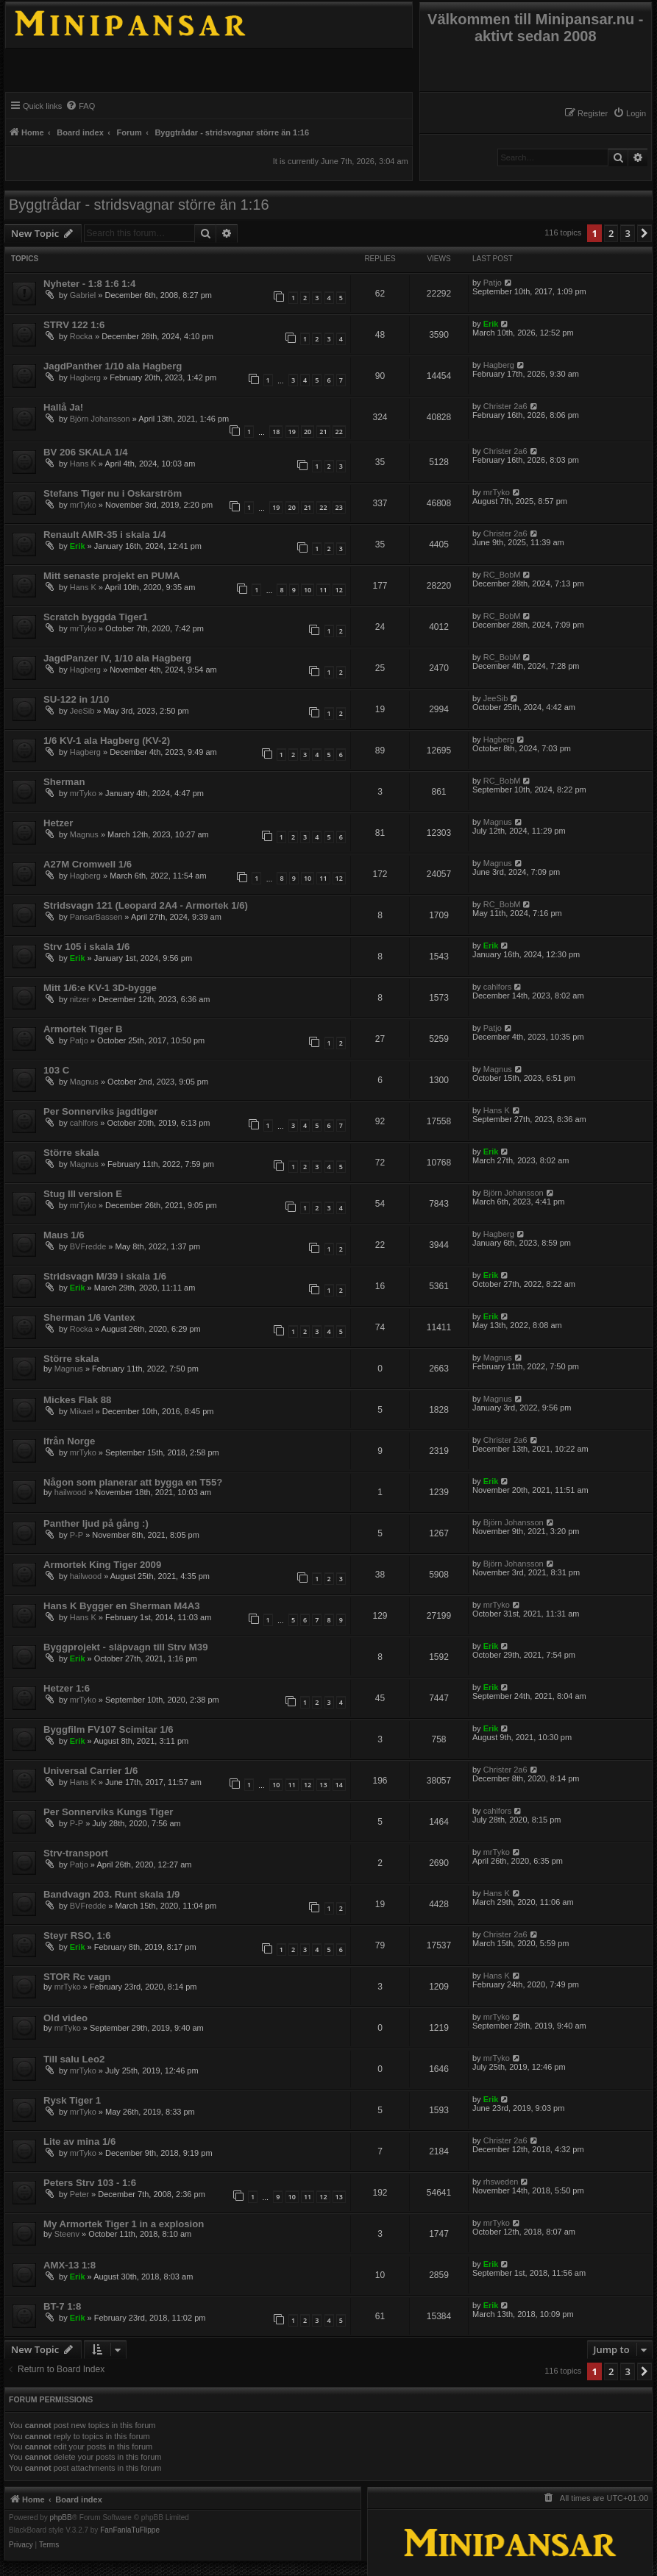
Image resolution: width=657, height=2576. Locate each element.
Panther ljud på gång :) (96, 1523)
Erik (491, 323)
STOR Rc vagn (76, 1976)
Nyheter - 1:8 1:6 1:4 (89, 283)
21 (323, 431)
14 (339, 1784)
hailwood (70, 1492)
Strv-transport (75, 1853)
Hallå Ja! (63, 407)
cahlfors (497, 986)
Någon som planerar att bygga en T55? (132, 1482)
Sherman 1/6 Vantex (89, 1317)
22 (339, 431)
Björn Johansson (100, 418)
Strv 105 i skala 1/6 (86, 946)
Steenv (66, 2233)
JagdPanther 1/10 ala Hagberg (112, 366)
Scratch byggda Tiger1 (95, 616)
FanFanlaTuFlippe (130, 2530)
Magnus (84, 834)
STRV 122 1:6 (73, 324)
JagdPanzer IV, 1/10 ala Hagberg (117, 658)
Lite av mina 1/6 (79, 2141)
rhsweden (501, 2181)
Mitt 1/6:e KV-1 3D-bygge (100, 987)
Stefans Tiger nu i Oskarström (112, 493)
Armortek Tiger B (82, 1029)
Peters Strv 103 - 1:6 (89, 2182)
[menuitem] (629, 113)
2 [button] (611, 233)
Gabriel (83, 295)
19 (292, 431)
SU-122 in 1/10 (76, 699)
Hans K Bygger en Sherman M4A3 (121, 1605)
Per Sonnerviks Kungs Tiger (108, 1811)
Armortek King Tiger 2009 (102, 1564)
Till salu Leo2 (73, 2059)
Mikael (81, 1411)
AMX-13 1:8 (69, 2265)
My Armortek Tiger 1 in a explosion (123, 2223)
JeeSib (82, 710)
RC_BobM (502, 574)
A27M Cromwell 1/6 (87, 864)
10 (307, 590)
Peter (79, 2194)
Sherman (64, 781)
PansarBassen (96, 916)
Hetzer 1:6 (66, 1688)
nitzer (80, 999)
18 (276, 431)
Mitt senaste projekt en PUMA (111, 575)
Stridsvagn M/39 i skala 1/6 (104, 1276)
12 (339, 590)
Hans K (83, 463)
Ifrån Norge (69, 1441)
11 (323, 590)
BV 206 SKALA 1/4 (85, 452)
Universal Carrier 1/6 (90, 1770)
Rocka (81, 336)
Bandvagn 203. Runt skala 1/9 (111, 1894)
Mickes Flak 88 (77, 1399)
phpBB (61, 2518)
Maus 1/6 (64, 1235)
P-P (76, 1534)
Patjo (492, 282)
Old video (65, 2017)
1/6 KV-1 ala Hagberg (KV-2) (106, 740)
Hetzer (58, 822)
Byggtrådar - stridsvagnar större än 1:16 (139, 204)
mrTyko (83, 504)
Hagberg (85, 377)
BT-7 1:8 (62, 2306)
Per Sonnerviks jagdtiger (100, 1111)
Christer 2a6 (505, 406)
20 (307, 431)
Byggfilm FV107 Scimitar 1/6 (108, 1729)
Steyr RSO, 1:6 (77, 1935)
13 (323, 1784)
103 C (56, 1070)
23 (339, 507)
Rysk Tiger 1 (72, 2100)
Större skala (71, 1152)
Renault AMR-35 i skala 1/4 (104, 534)
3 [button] (627, 233)
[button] (644, 233)
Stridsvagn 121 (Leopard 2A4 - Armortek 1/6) (145, 905)
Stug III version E (82, 1193)
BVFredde (88, 1246)
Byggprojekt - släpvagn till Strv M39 (125, 1647)
